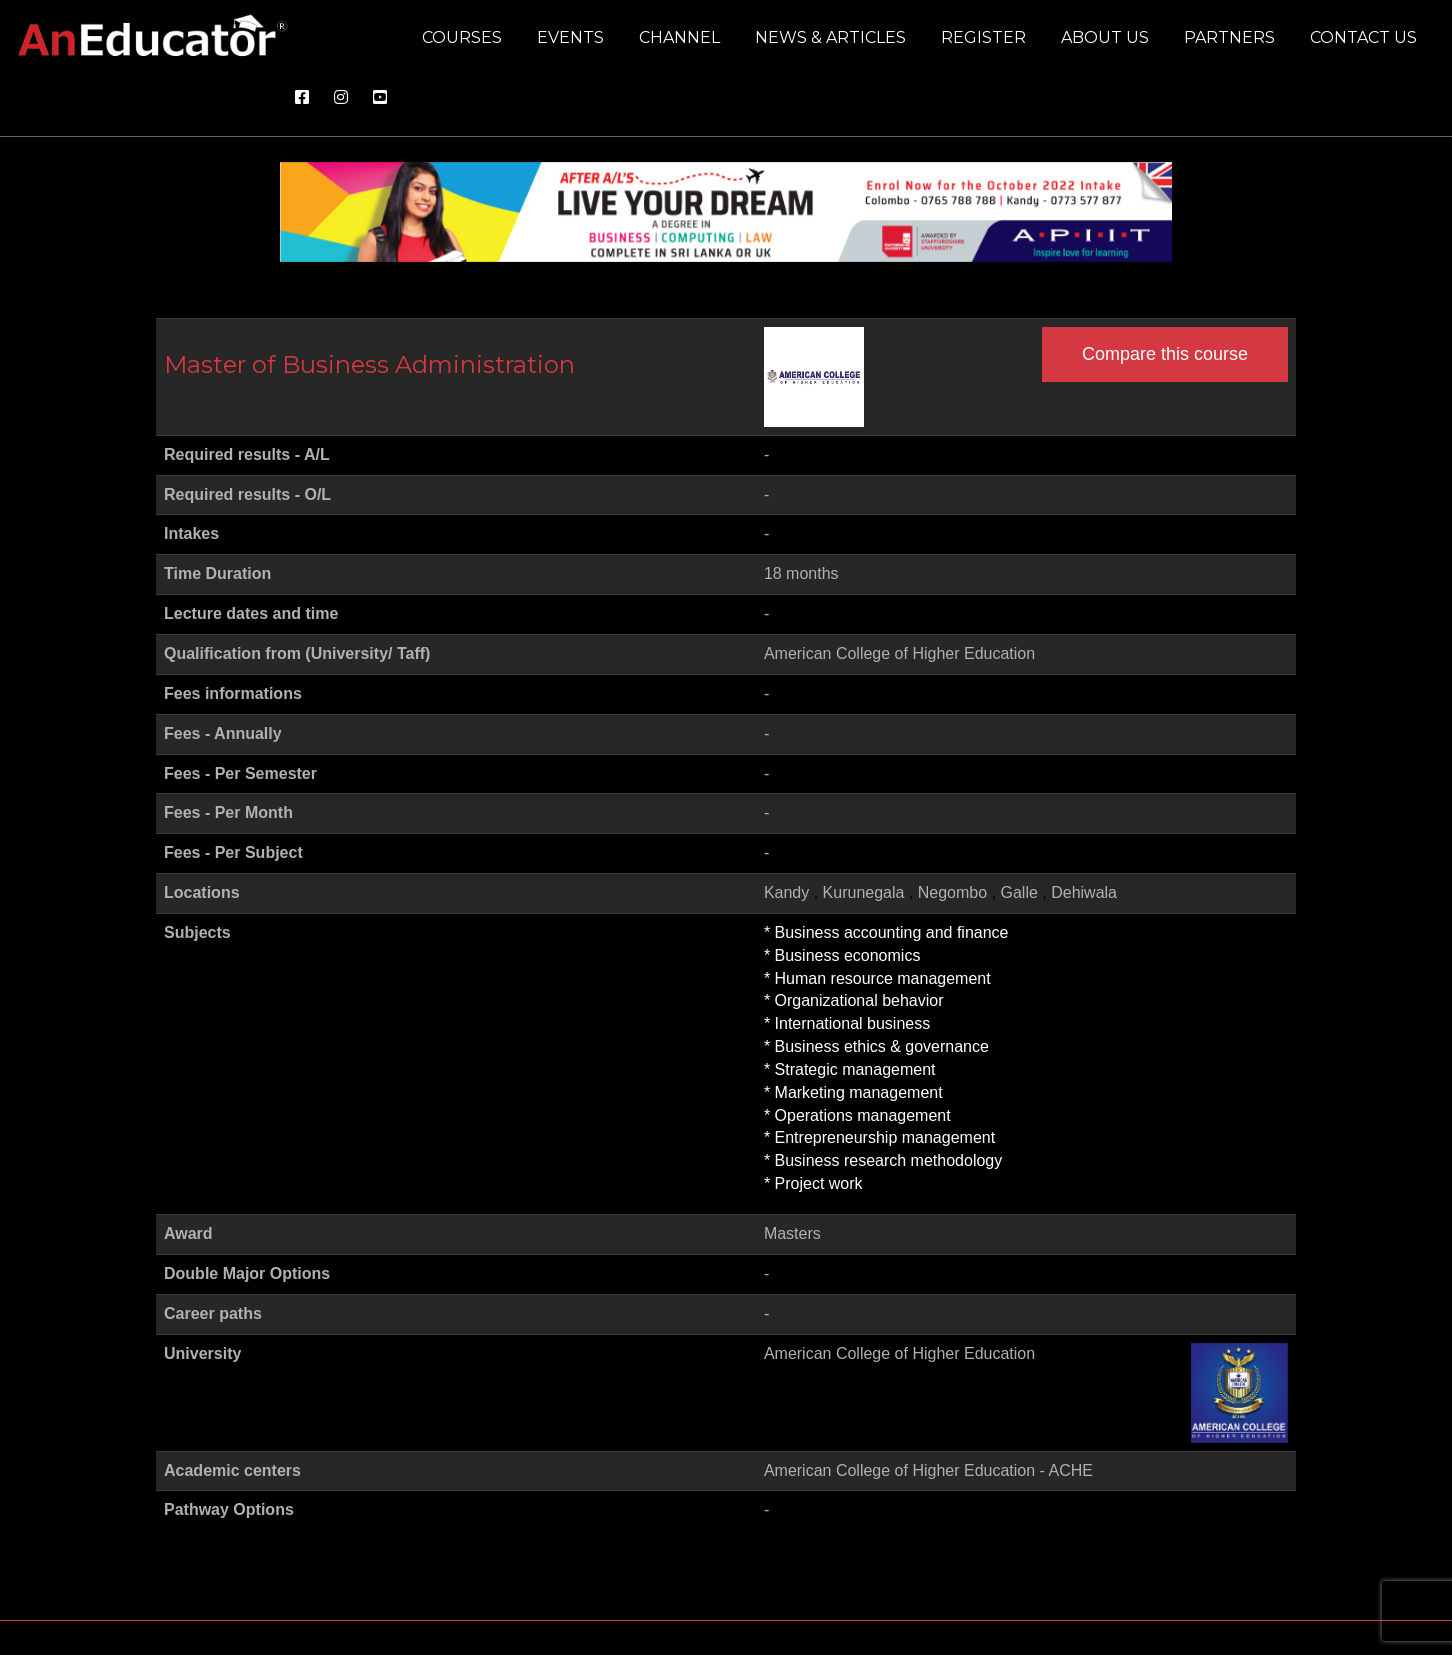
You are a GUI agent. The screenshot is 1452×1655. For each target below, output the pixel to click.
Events (570, 37)
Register (983, 37)
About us (1105, 37)
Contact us (1363, 37)
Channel (679, 37)
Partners (1229, 37)
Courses (462, 37)
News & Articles (830, 37)
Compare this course (1165, 354)
